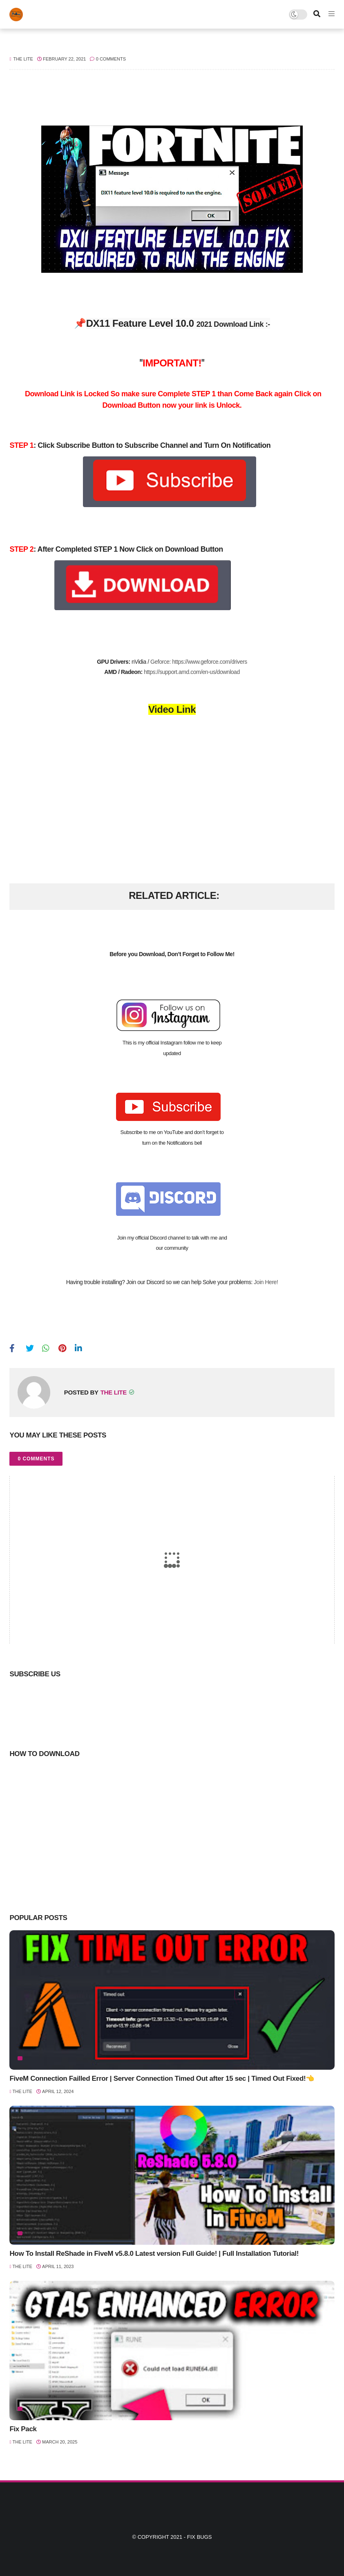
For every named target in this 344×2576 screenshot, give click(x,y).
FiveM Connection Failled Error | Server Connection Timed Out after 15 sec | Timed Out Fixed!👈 (161, 2078)
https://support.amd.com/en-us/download (192, 672)
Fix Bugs (199, 2537)
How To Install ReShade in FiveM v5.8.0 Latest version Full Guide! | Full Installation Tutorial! (154, 2253)
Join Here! (266, 1282)
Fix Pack (22, 2429)
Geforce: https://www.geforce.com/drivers (198, 661)
